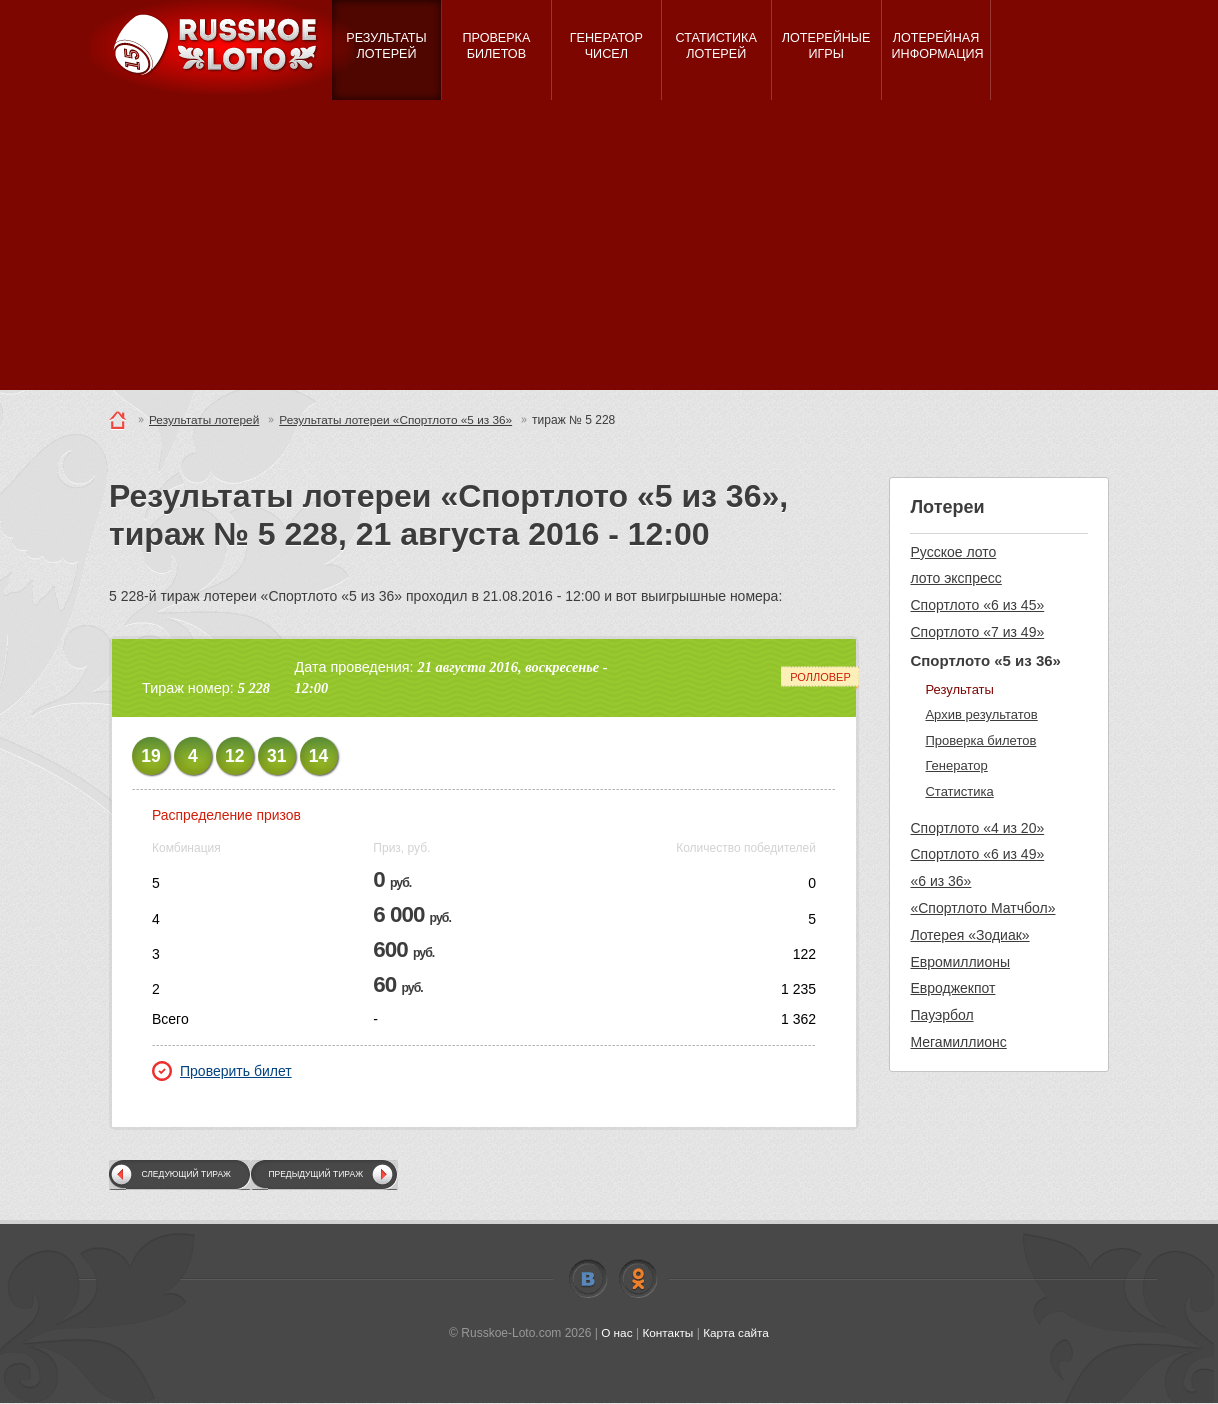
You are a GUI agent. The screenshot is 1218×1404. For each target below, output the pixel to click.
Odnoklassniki (638, 1279)
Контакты (668, 1333)
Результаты (959, 689)
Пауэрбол (941, 1015)
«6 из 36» (940, 881)
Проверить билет (222, 1071)
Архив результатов (981, 714)
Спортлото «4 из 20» (977, 828)
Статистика (959, 791)
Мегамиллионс (958, 1042)
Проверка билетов (980, 740)
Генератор (956, 765)
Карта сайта (736, 1333)
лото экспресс (955, 578)
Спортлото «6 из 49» (977, 854)
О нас (616, 1333)
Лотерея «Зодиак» (969, 935)
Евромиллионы (960, 962)
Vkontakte (588, 1279)
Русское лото (953, 552)
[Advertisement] (609, 250)
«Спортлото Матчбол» (982, 908)
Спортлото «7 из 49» (977, 632)
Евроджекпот (952, 988)
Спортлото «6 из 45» (977, 605)
